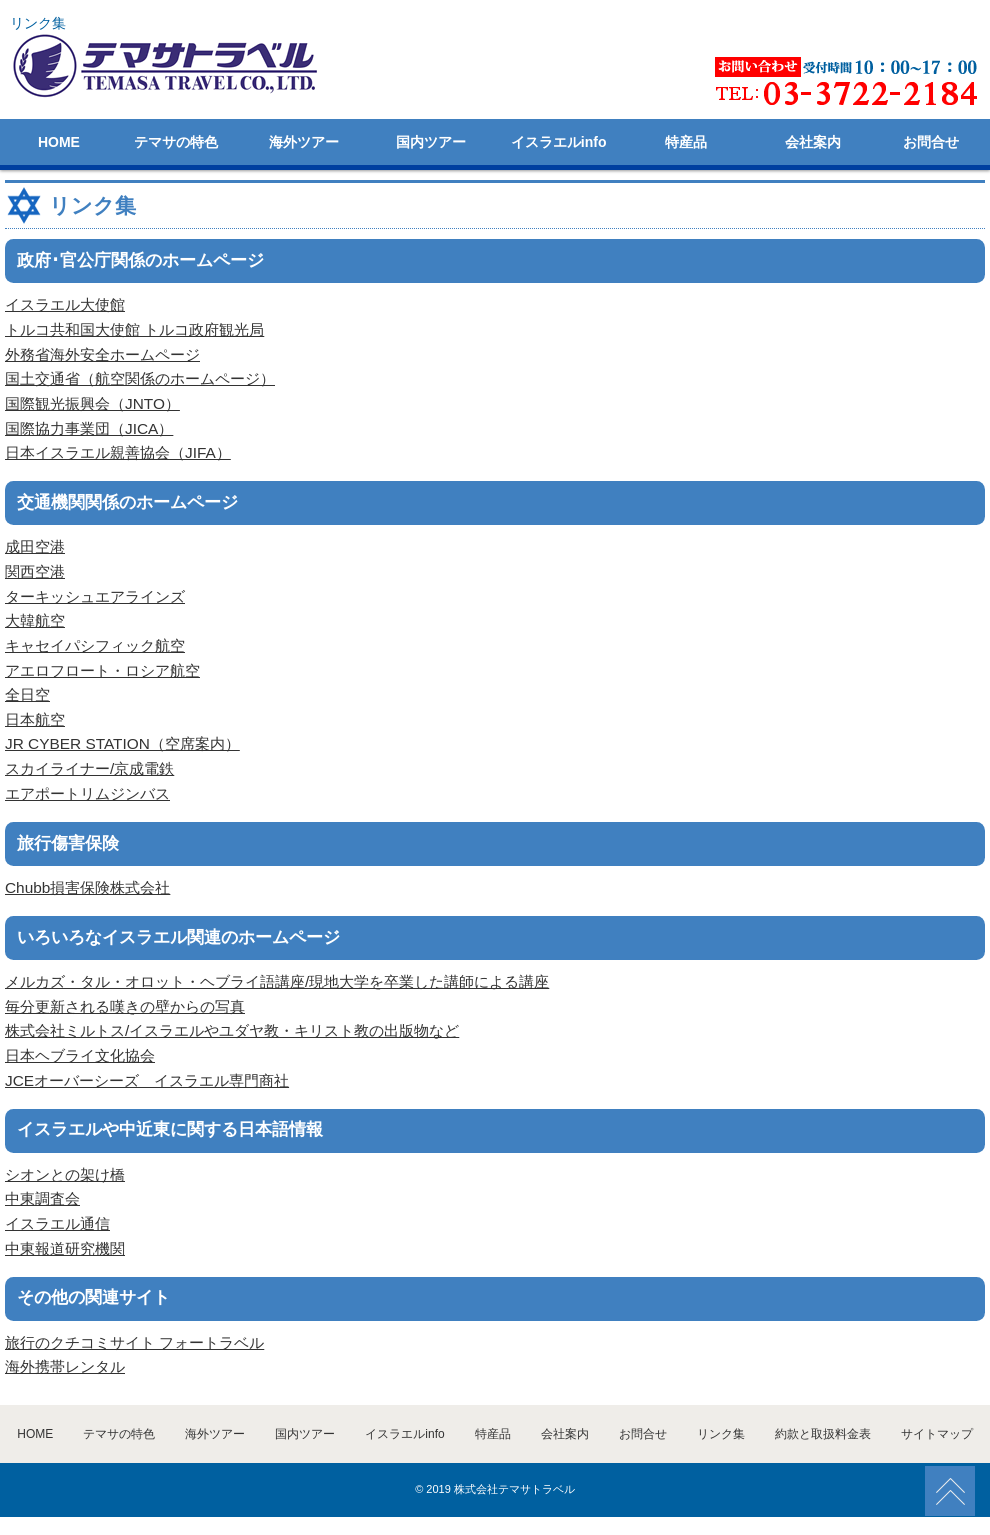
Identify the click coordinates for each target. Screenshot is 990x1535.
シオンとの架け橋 (65, 1174)
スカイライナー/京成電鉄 (89, 768)
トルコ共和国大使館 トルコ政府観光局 (134, 329)
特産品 (686, 142)
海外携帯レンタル (65, 1366)
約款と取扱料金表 (823, 1434)
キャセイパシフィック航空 (95, 645)
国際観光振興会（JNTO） (92, 403)
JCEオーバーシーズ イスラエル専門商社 (147, 1080)
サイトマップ (937, 1434)
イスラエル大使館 (65, 304)
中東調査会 (42, 1198)
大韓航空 (35, 620)
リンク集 (721, 1434)
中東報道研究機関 (65, 1248)
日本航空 (35, 719)
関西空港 (35, 571)
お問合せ (931, 142)
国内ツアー (431, 142)
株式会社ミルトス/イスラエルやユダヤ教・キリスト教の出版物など (232, 1030)
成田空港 (35, 546)
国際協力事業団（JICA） (89, 428)
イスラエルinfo (559, 142)
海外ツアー (304, 142)
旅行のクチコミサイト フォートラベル (134, 1342)
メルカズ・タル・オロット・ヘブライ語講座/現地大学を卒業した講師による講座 (277, 981)
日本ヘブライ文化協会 (80, 1055)
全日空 (27, 694)
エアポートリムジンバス (87, 793)
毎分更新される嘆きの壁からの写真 (125, 1006)
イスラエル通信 (57, 1223)
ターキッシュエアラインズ (95, 596)
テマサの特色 (176, 142)
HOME (59, 142)
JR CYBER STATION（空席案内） (122, 743)
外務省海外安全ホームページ (102, 354)
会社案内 (813, 142)
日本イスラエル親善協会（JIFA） (118, 452)
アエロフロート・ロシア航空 (102, 670)
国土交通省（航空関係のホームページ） (140, 378)
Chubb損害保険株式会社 (87, 887)
